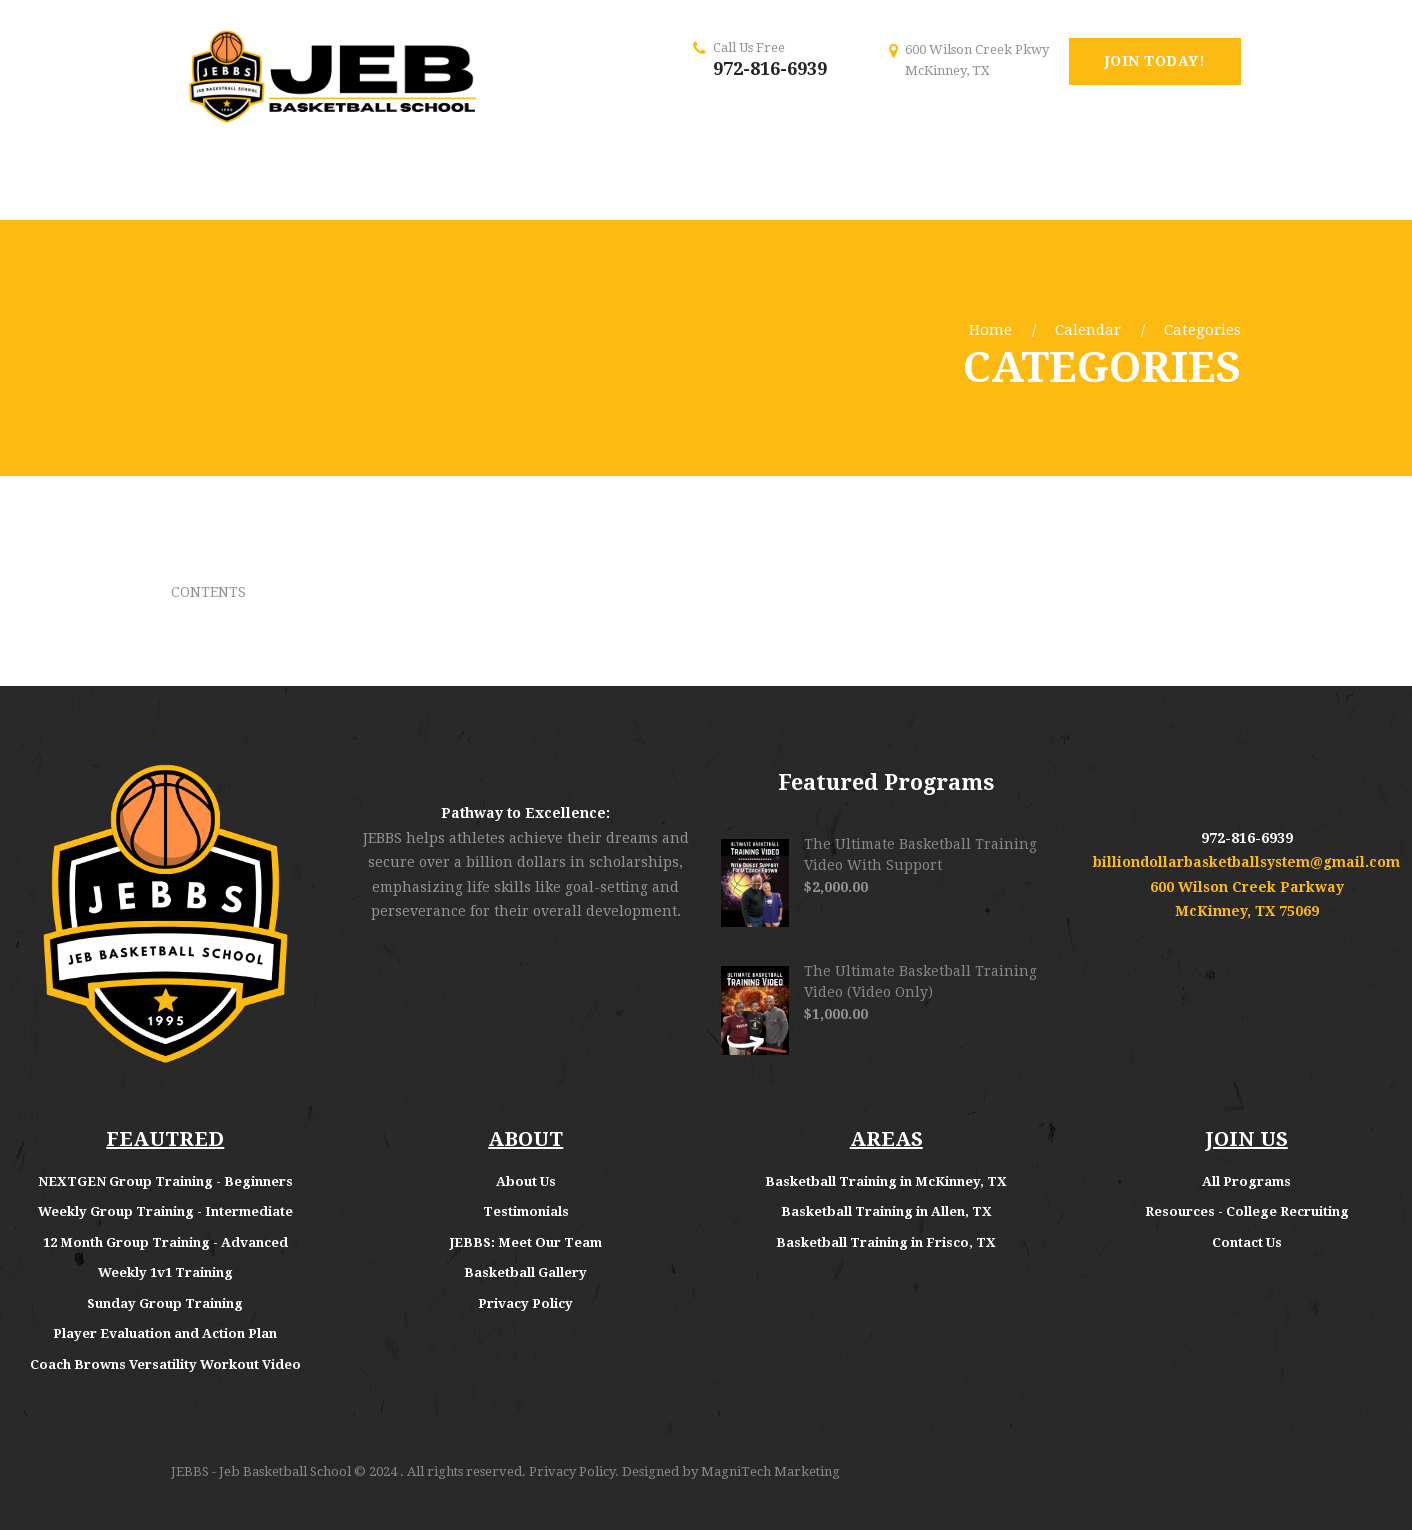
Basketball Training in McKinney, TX (886, 1181)
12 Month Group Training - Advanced (165, 1242)
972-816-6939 (770, 68)
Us (548, 1181)
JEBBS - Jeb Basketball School (261, 1471)
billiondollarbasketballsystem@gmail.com (1246, 862)
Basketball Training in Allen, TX (886, 1211)
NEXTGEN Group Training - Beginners (165, 1181)
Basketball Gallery (525, 1272)
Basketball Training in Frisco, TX (886, 1242)
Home (990, 330)
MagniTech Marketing (770, 1471)
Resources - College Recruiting (1247, 1211)
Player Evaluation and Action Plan (165, 1333)
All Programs (1246, 1181)
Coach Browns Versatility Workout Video (165, 1364)
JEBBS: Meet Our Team (526, 1242)
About (518, 1181)
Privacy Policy (525, 1303)
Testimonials (526, 1211)
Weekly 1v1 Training (165, 1272)
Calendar (1088, 330)
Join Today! (1155, 61)
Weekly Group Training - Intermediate (165, 1211)
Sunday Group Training (165, 1303)
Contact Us (1247, 1242)
